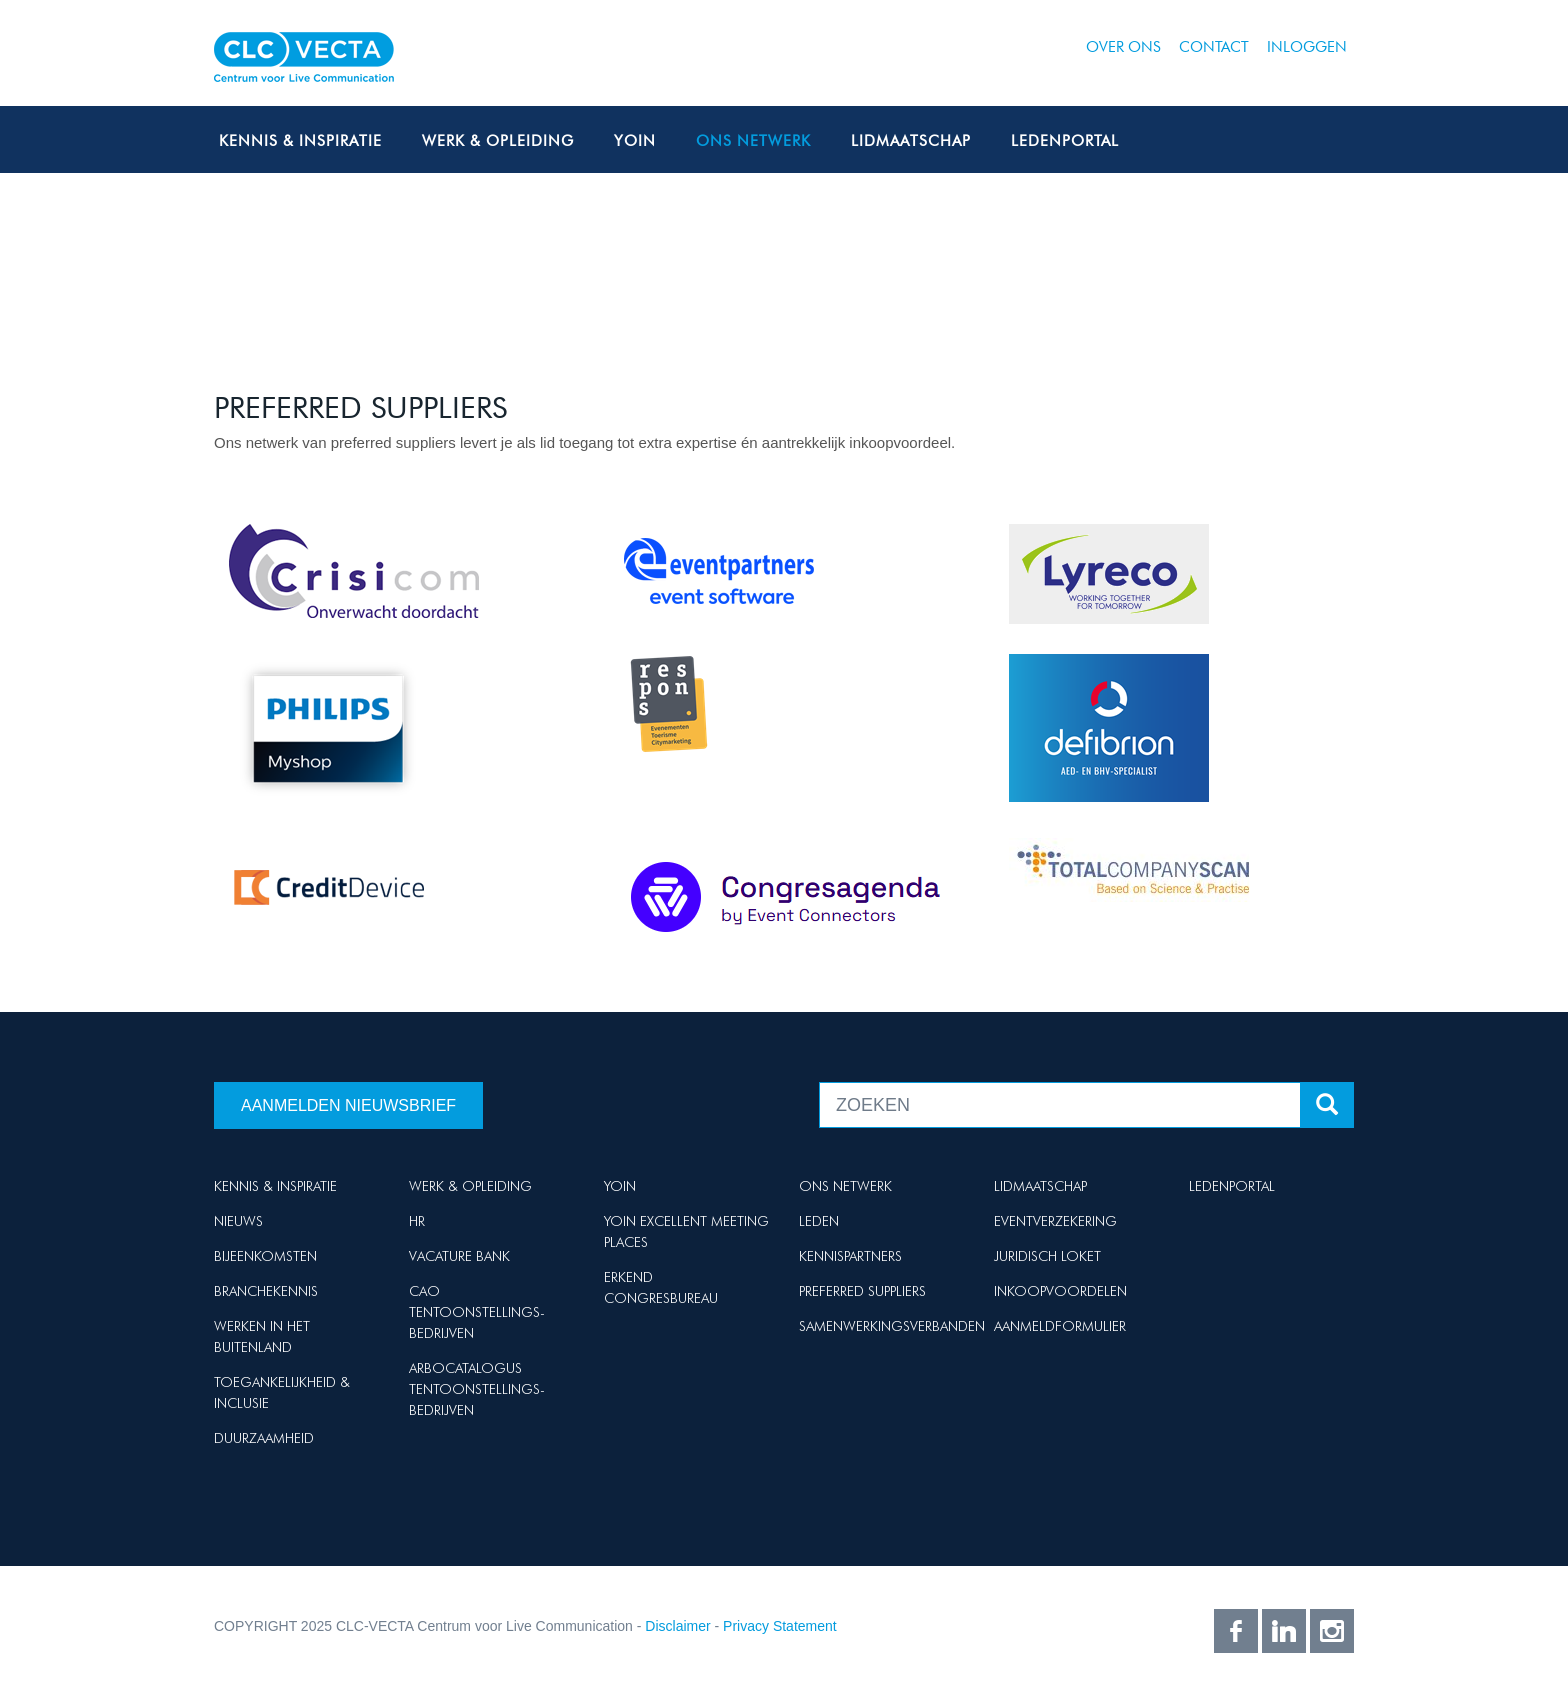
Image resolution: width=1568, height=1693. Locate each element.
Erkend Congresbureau (661, 1287)
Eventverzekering (1055, 1221)
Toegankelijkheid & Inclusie (282, 1392)
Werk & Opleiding (498, 141)
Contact (1214, 47)
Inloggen (1307, 47)
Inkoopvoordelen (1060, 1291)
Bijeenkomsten (265, 1256)
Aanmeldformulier (1060, 1326)
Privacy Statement (780, 1626)
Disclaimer (677, 1626)
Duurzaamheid (264, 1438)
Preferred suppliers (862, 1291)
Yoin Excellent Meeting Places (686, 1231)
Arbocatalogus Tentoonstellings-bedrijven (477, 1389)
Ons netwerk (753, 141)
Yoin (635, 141)
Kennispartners (850, 1256)
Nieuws (238, 1221)
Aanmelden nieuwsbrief (348, 1105)
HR (417, 1221)
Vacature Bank (459, 1256)
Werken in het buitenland (262, 1336)
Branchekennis (266, 1291)
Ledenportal (1065, 141)
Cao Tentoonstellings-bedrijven (477, 1312)
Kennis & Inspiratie (300, 141)
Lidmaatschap (911, 141)
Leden (819, 1221)
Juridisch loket (1047, 1256)
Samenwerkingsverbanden (892, 1326)
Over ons (1123, 47)
